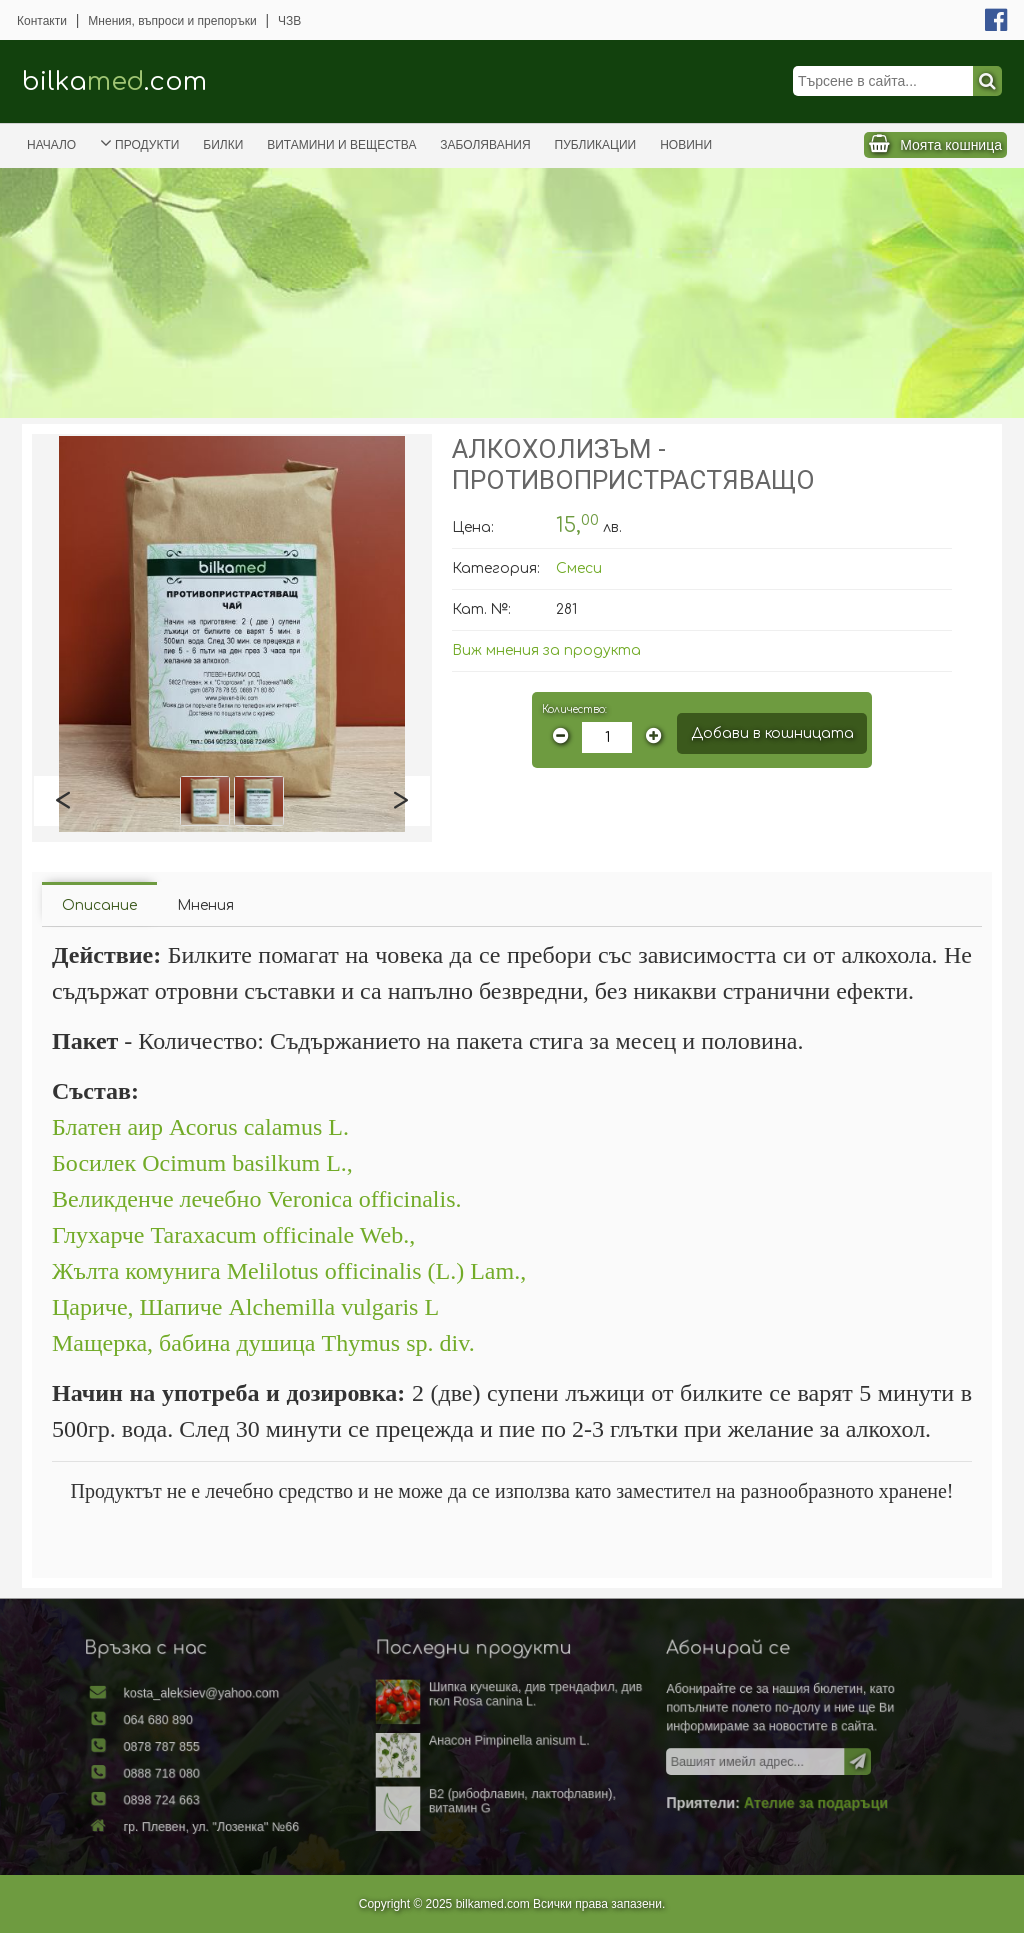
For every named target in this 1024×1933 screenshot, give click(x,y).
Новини (686, 145)
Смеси (579, 568)
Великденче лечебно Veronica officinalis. (257, 1199)
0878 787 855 (206, 1749)
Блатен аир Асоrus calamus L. (200, 1127)
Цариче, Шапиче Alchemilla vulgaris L (245, 1307)
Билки (223, 145)
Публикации (596, 145)
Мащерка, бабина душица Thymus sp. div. (263, 1343)
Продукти (139, 143)
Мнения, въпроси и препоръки (172, 21)
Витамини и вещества (341, 145)
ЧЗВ (289, 21)
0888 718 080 (206, 1772)
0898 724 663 (206, 1795)
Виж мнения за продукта (546, 650)
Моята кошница (951, 145)
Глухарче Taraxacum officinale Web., (233, 1235)
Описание (99, 905)
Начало (51, 145)
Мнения (205, 905)
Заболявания (485, 145)
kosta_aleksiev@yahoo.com (241, 1702)
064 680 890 (203, 1725)
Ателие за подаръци (777, 1798)
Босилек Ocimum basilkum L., (202, 1163)
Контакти (42, 21)
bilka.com (114, 81)
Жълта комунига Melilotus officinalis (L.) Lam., (289, 1271)
